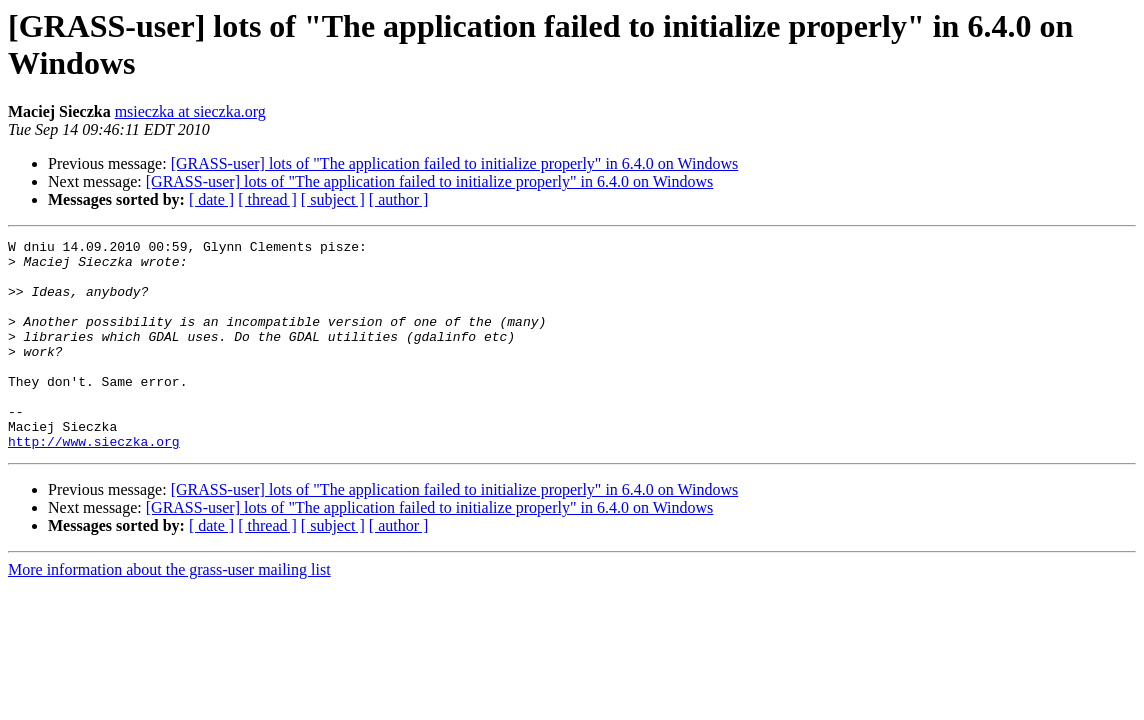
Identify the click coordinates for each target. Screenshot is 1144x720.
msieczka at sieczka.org (190, 111)
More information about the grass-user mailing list (169, 611)
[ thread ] (267, 199)
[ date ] (211, 199)
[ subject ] (333, 199)
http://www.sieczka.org (94, 483)
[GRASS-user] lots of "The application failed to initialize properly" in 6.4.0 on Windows (455, 163)
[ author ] (399, 199)
